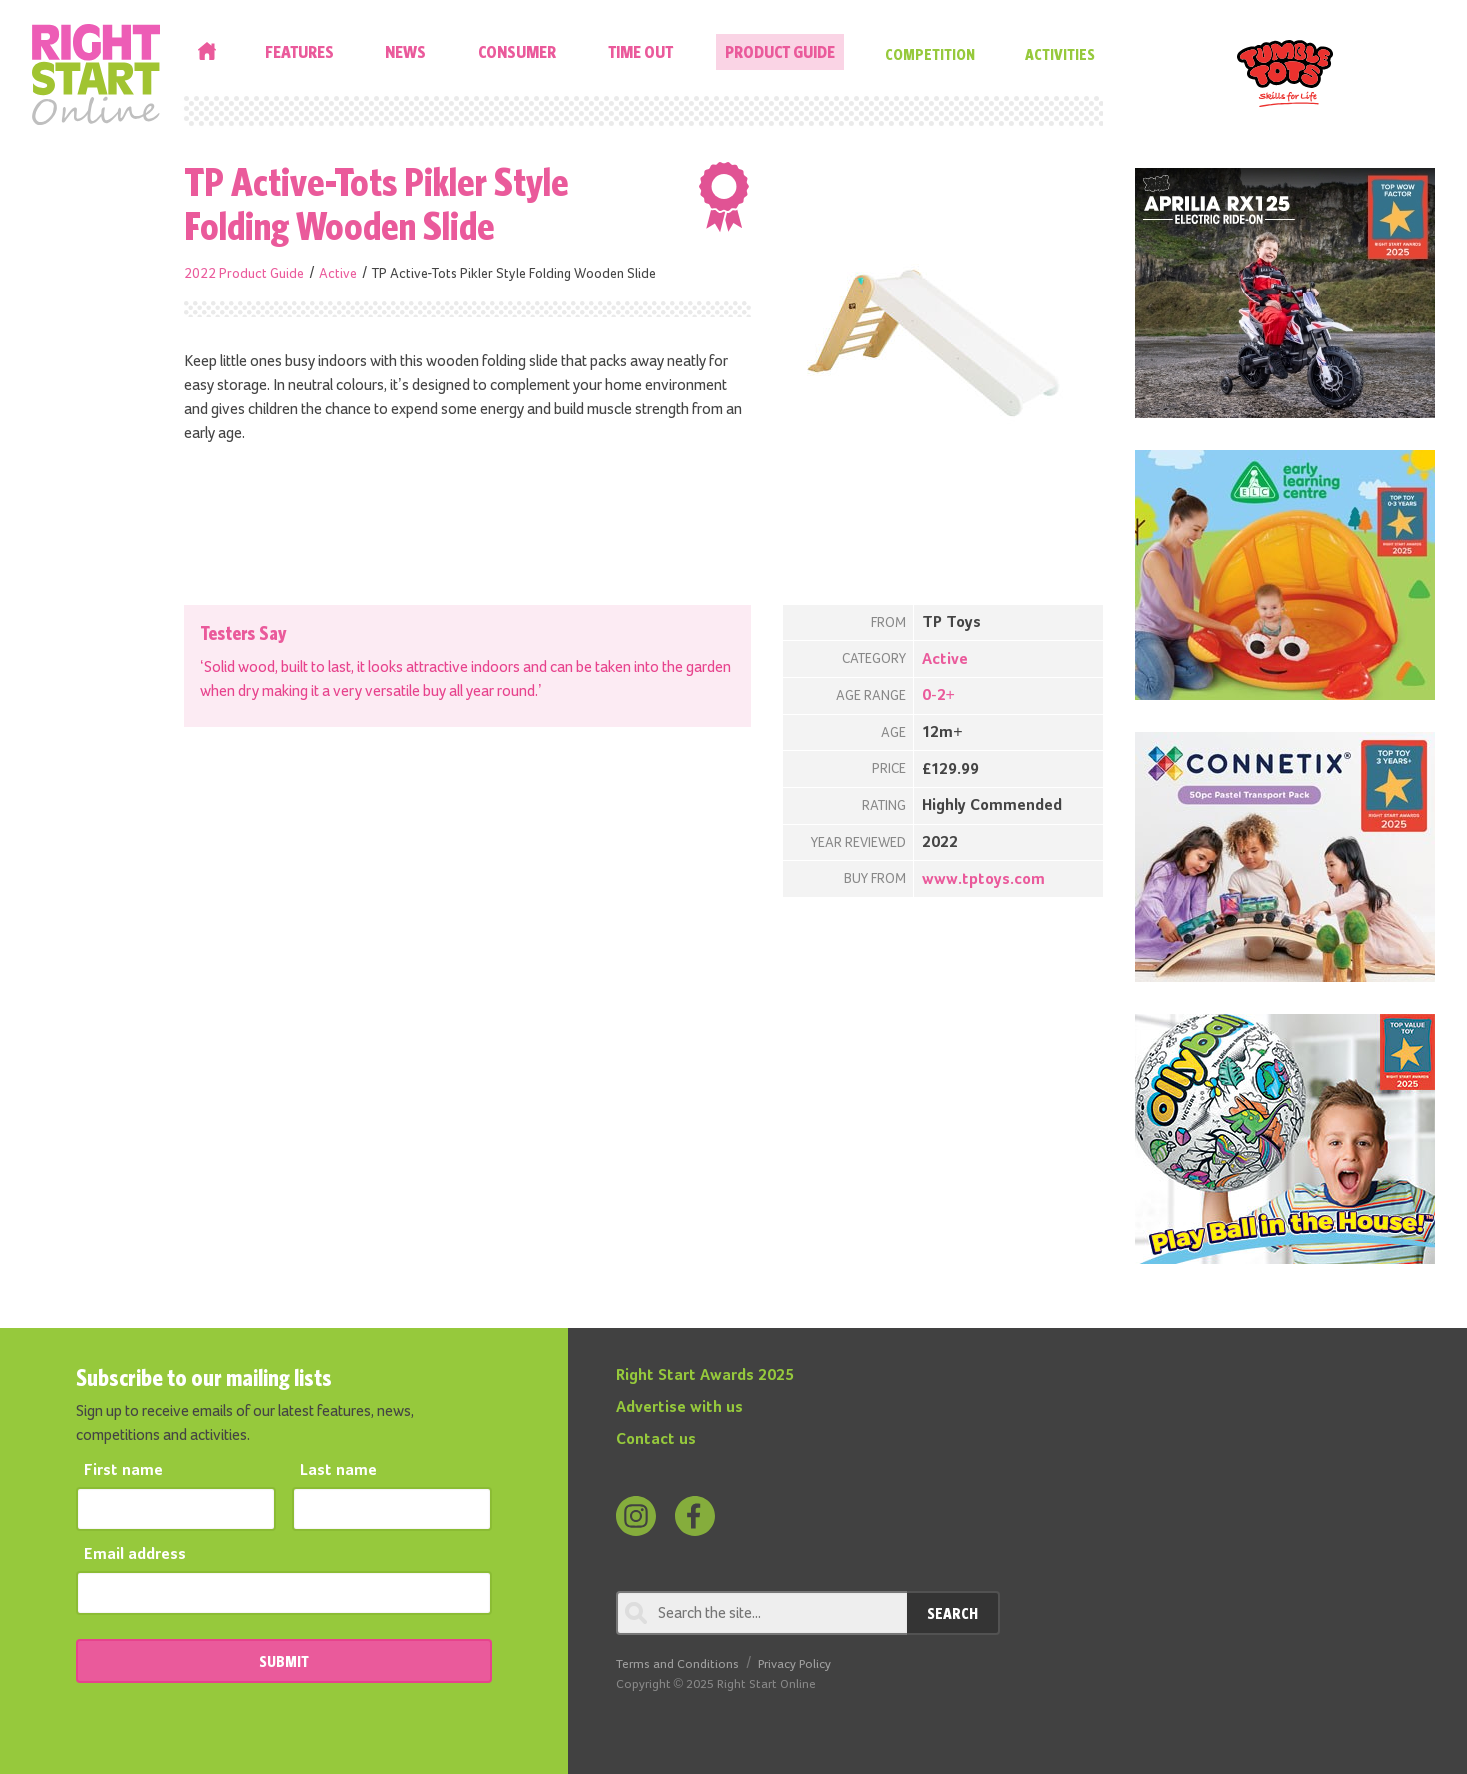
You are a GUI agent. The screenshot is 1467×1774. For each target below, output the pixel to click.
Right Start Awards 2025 (705, 1376)
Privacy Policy (794, 1664)
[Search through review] (761, 1613)
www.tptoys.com (983, 880)
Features (299, 51)
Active (338, 274)
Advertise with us (679, 1408)
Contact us (656, 1440)
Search (952, 1613)
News (405, 51)
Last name (338, 1471)
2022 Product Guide (244, 274)
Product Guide (780, 51)
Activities (1060, 54)
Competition (930, 54)
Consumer (517, 51)
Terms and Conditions (677, 1664)
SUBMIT (284, 1661)
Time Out (640, 51)
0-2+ (938, 696)
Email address (135, 1555)
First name (123, 1471)
